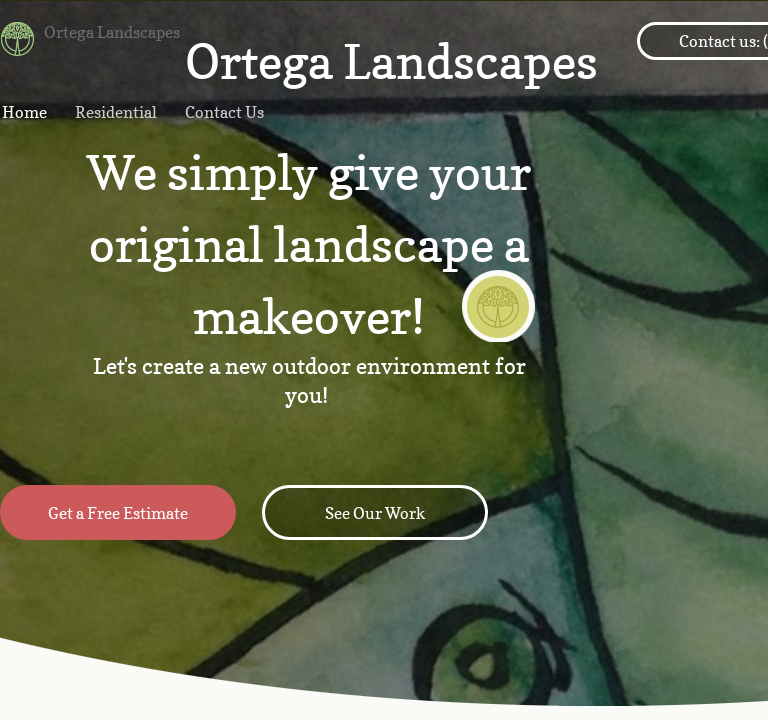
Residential (116, 112)
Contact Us (224, 112)
